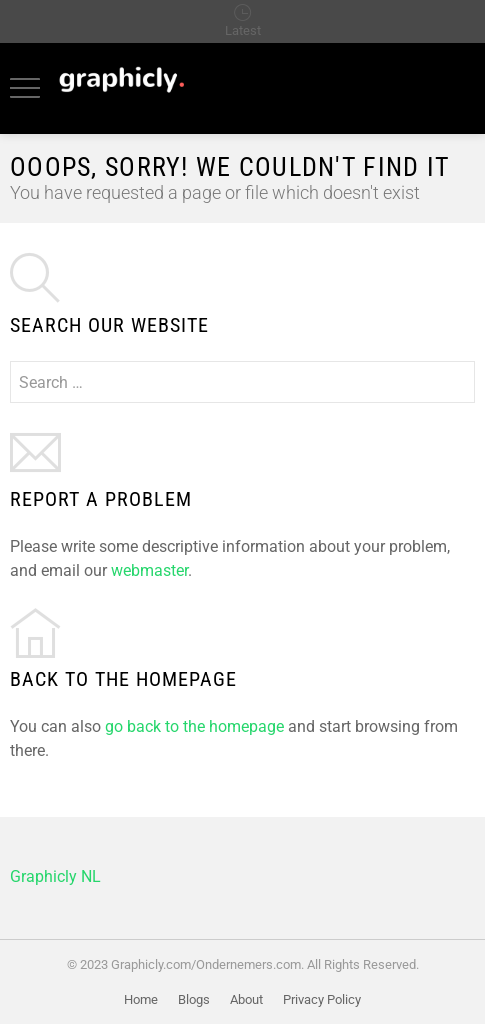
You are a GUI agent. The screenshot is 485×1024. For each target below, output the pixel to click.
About (246, 999)
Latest (243, 30)
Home (141, 999)
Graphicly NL (55, 876)
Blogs (194, 999)
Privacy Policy (322, 999)
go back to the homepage (194, 726)
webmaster (149, 570)
